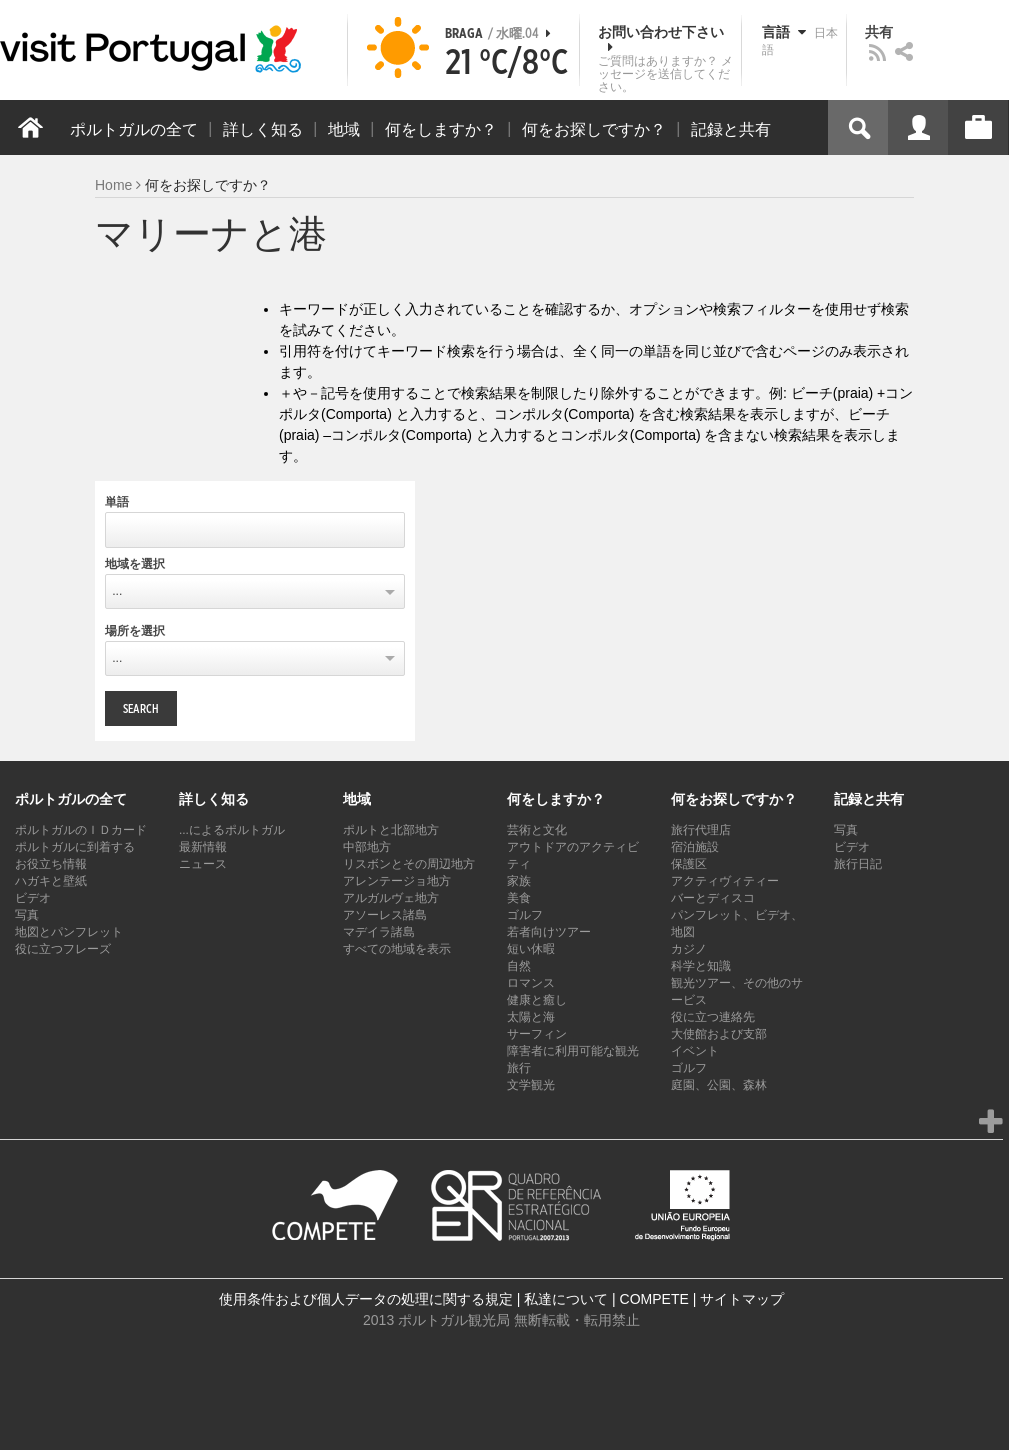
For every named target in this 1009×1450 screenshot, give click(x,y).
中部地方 (367, 847)
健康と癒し (537, 1000)
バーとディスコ (713, 898)
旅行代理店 (701, 830)
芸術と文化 (537, 830)
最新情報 (203, 847)
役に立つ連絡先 (713, 1017)
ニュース (203, 864)
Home (113, 185)
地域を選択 (135, 564)
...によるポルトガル (232, 830)
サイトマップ (742, 1299)
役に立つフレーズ (63, 949)
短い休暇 (531, 949)
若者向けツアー (549, 932)
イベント (695, 1051)
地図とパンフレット (69, 932)
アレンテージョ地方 (397, 881)
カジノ (689, 949)
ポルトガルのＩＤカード (81, 830)
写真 (27, 915)
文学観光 (531, 1085)
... (117, 591)
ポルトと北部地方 (391, 830)
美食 (519, 898)
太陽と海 (531, 1017)
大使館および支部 (719, 1034)
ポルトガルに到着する (75, 847)
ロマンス (531, 983)
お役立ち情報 (51, 864)
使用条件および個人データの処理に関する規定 (366, 1299)
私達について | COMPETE (606, 1299)
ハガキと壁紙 (51, 881)
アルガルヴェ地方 (391, 898)
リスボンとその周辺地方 (409, 864)
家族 (519, 881)
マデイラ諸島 (379, 932)
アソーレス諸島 (385, 915)
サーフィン (537, 1034)
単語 (117, 502)
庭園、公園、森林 (719, 1085)
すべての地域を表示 (397, 949)
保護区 (689, 864)
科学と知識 (701, 966)
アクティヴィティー (725, 881)
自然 (519, 966)
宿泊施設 (695, 847)
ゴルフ (525, 915)
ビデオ (33, 898)
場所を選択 (135, 631)
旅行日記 (858, 864)
